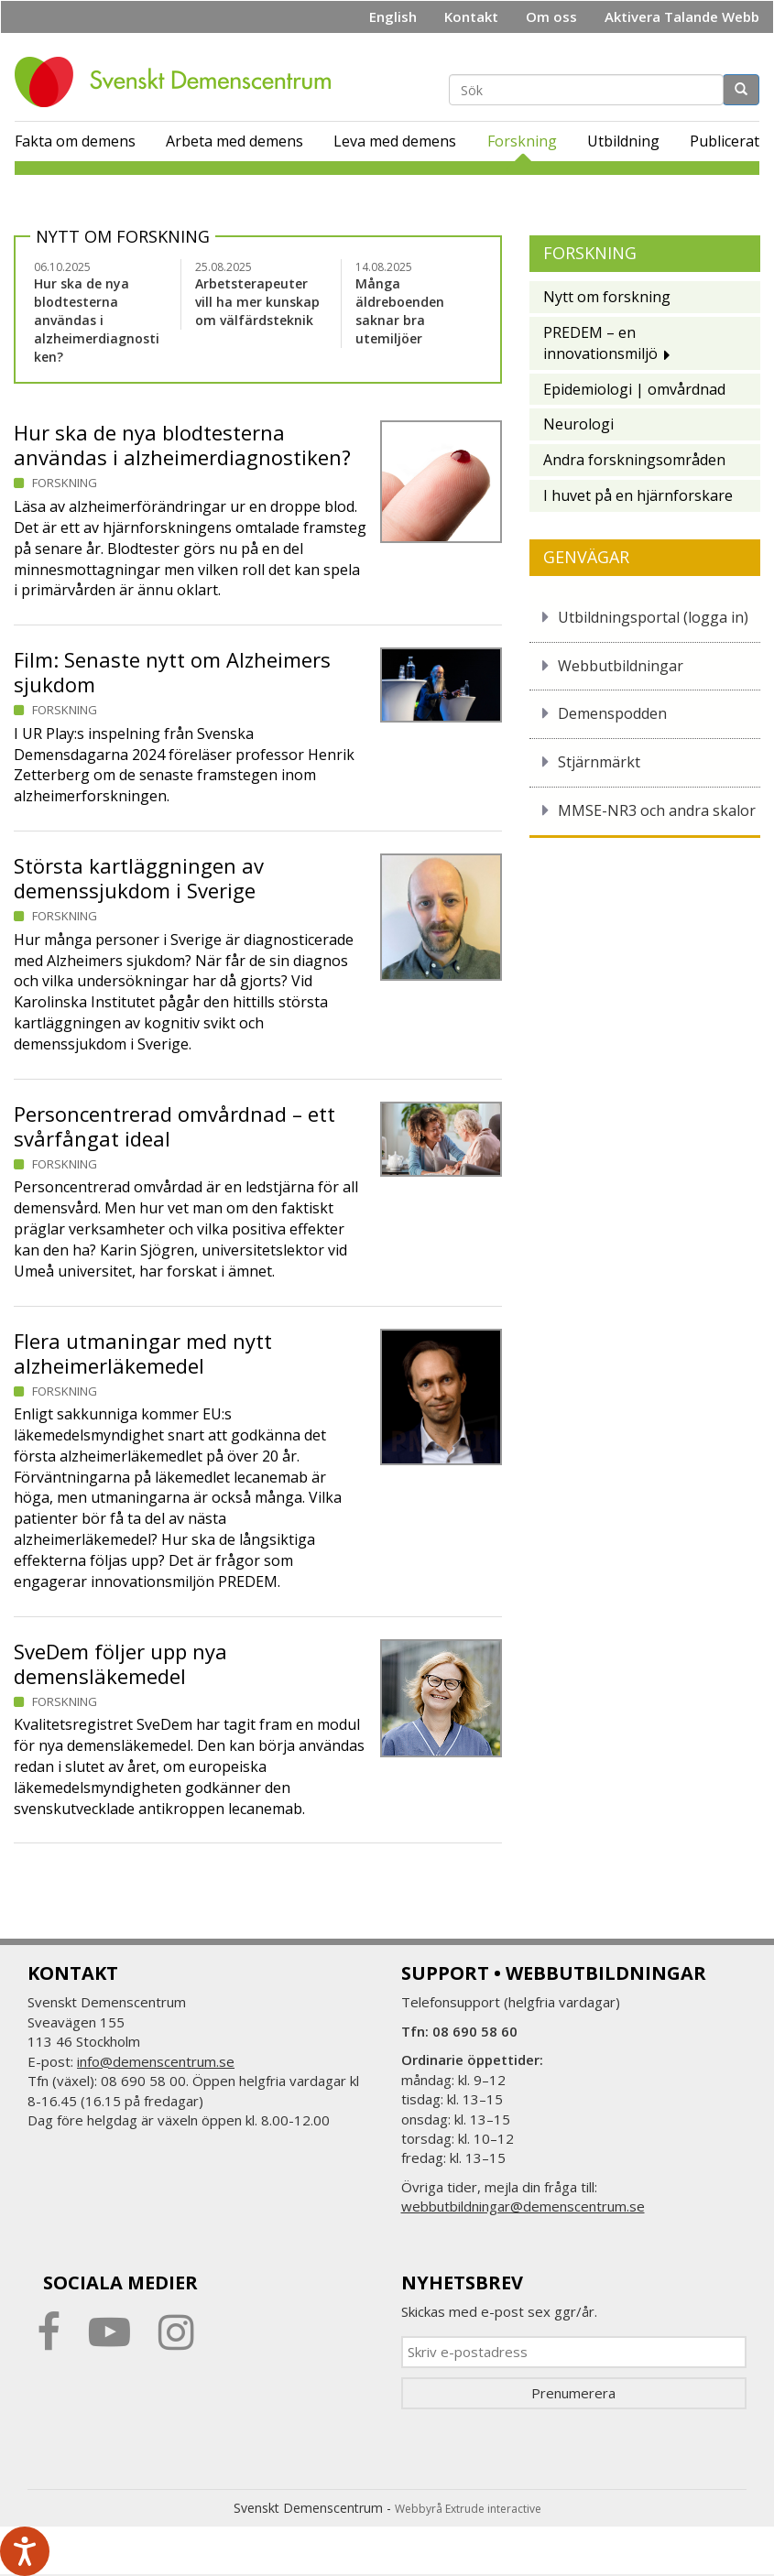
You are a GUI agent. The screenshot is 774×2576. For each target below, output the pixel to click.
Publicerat (724, 141)
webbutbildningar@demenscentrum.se (523, 2206)
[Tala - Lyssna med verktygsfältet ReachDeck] (24, 2551)
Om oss (551, 16)
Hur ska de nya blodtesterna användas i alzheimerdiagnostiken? (96, 320)
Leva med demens (394, 141)
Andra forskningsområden (634, 460)
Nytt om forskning (123, 236)
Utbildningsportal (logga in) (653, 617)
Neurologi (578, 424)
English (393, 16)
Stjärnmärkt (599, 762)
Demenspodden (612, 713)
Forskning (522, 141)
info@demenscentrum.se (155, 2061)
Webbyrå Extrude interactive (468, 2508)
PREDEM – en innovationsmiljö (600, 343)
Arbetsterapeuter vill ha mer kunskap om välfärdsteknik (257, 302)
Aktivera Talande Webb (682, 16)
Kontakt (471, 16)
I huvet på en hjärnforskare (638, 495)
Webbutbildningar (620, 666)
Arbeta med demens (234, 141)
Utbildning (623, 141)
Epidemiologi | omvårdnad (634, 389)
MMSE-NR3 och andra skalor (657, 810)
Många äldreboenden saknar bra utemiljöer (399, 311)
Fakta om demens (75, 141)
